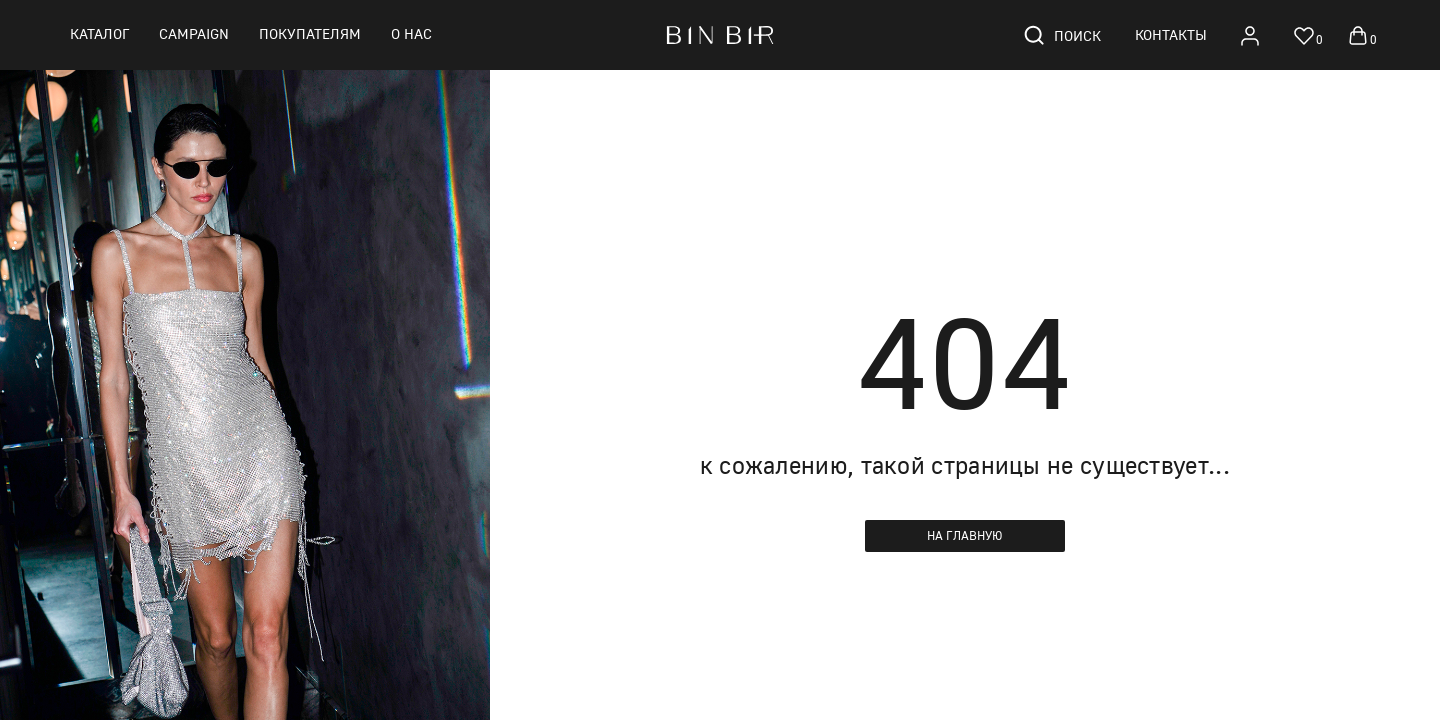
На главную (965, 535)
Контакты (1171, 34)
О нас (411, 33)
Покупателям (310, 33)
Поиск (1061, 35)
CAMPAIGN (194, 33)
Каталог (99, 33)
